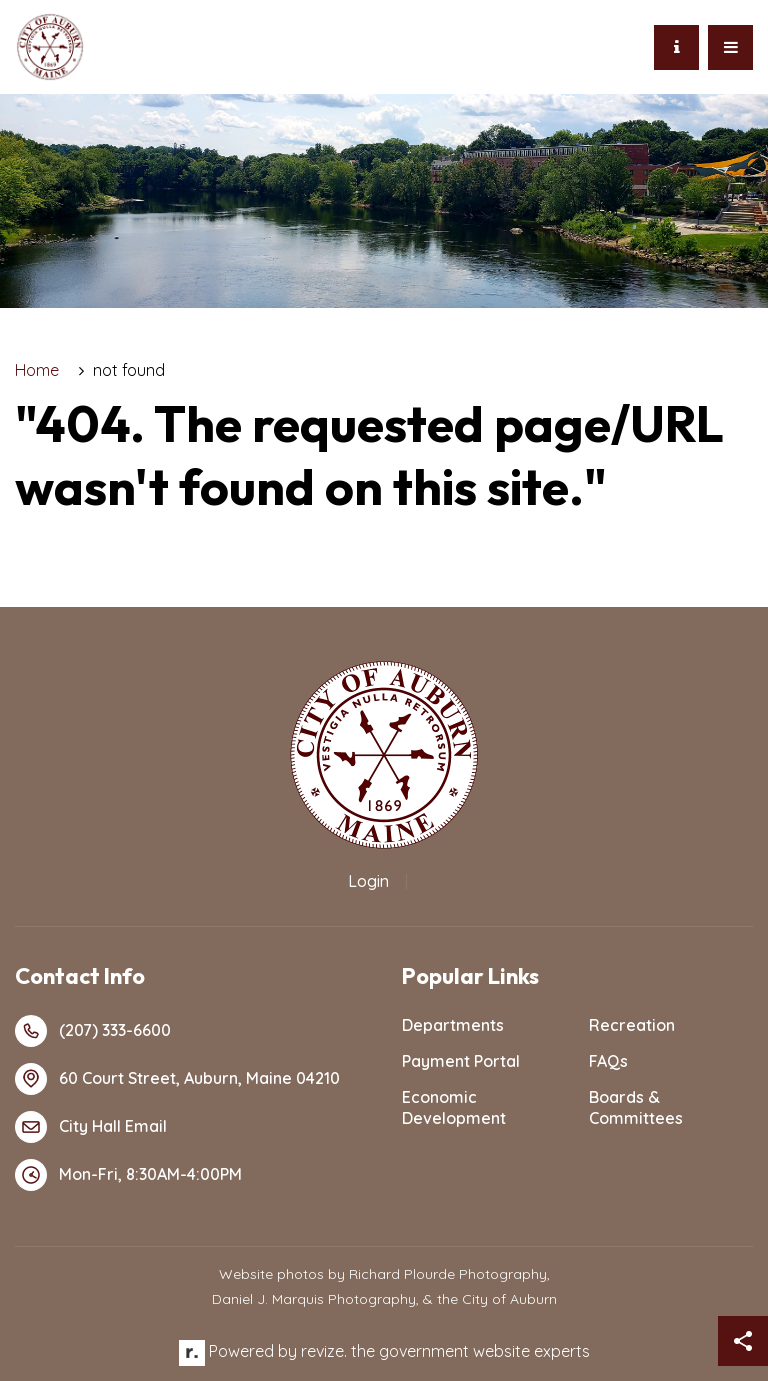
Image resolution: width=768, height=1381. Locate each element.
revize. (324, 1351)
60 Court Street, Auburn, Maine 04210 (177, 1079)
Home (37, 370)
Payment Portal (461, 1061)
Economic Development (454, 1107)
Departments (453, 1025)
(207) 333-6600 (93, 1031)
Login (368, 881)
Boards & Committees (636, 1107)
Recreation (632, 1025)
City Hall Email (91, 1127)
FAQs (608, 1061)
